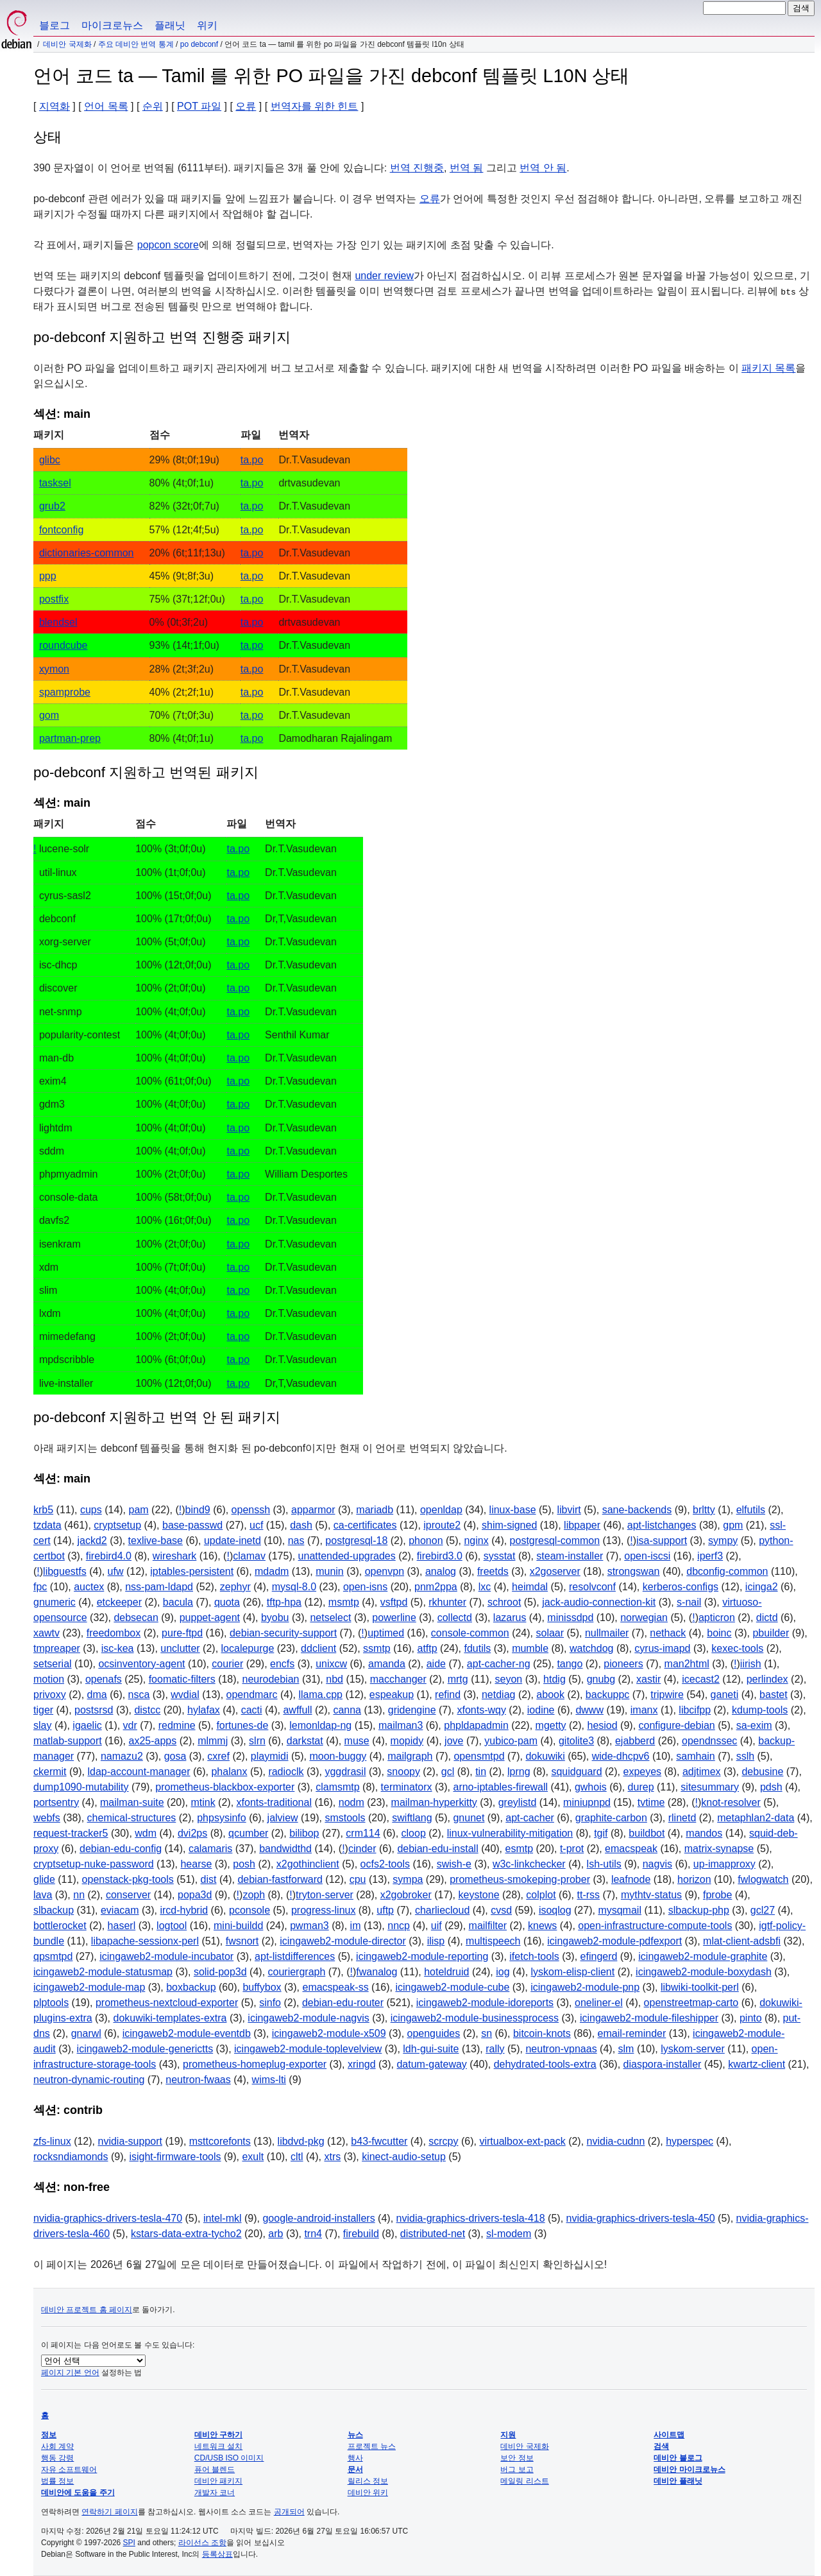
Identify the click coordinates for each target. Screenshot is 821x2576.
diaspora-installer (662, 2064)
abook (550, 1694)
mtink (202, 1802)
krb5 (43, 1509)
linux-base (512, 1509)
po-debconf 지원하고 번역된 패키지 (145, 772)
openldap (441, 1509)
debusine (762, 1771)
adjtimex (701, 1771)
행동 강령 (57, 2457)
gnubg (601, 1679)
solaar (550, 1632)
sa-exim (754, 1725)
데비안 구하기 (218, 2434)
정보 (48, 2434)
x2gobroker (406, 1894)
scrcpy (443, 2141)
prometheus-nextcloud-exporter (167, 2002)
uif (436, 1925)
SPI (129, 2542)
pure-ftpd (182, 1632)
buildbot (646, 1833)
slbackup (53, 1910)
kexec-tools (737, 1648)
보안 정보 (516, 2457)
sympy (723, 1540)
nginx (476, 1540)
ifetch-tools (534, 1956)
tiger (43, 1709)
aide (436, 1663)
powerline (394, 1617)
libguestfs (65, 1571)
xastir (648, 1679)
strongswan (633, 1571)
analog (440, 1571)
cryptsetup (117, 1525)
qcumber (248, 1833)
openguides (434, 2033)
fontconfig (61, 529)
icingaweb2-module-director (343, 1941)
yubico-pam (510, 1740)
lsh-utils (604, 1864)
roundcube (63, 645)
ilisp (436, 1941)
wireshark (174, 1555)
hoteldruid (446, 1971)
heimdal (530, 1586)
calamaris (210, 1848)
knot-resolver (730, 1802)
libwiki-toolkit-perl (700, 1987)
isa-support (661, 1540)
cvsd (501, 1910)
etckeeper (119, 1602)
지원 (508, 2434)
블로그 (54, 25)
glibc (49, 459)
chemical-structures (131, 1817)
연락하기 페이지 (109, 2511)
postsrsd (93, 1709)
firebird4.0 (108, 1555)
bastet (773, 1694)
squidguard (576, 1771)
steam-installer (569, 1555)
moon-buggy (337, 1756)
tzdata (47, 1525)
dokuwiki (544, 1756)
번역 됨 (466, 167)
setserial (52, 1663)
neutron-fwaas (197, 2079)
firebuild (361, 2233)
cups (91, 1509)
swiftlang (412, 1817)
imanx (644, 1709)
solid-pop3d (220, 1971)
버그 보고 (516, 2469)
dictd (767, 1617)
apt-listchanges (662, 1525)
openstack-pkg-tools (128, 1879)
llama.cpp (320, 1694)
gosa (175, 1756)
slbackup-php (698, 1910)
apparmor (313, 1509)
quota (227, 1602)
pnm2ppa (435, 1586)
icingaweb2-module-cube (452, 1987)
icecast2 (701, 1679)
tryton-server (324, 1894)
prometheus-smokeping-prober (520, 1879)
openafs (103, 1679)
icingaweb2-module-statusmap (103, 1971)
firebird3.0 (439, 1555)
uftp (385, 1910)
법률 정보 (57, 2481)
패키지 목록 (768, 368)
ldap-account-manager (138, 1771)
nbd (334, 1679)
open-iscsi (647, 1555)
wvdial (185, 1694)
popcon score (168, 244)
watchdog (592, 1648)
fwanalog (376, 1971)
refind (448, 1694)
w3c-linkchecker (529, 1864)
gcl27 (762, 1910)
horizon (694, 1879)
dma (97, 1694)
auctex (89, 1586)
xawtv (46, 1632)
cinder (362, 1848)
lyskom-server (693, 2048)
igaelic (86, 1725)
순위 (152, 106)
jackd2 (91, 1540)
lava (42, 1894)
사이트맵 (669, 2434)
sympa (408, 1879)
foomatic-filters (182, 1679)
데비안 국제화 (67, 44)
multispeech (493, 1941)
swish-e (454, 1864)
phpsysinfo (221, 1817)
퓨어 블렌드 (214, 2469)
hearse (196, 1864)
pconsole (249, 1910)
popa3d (195, 1894)
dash (301, 1525)
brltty (704, 1509)
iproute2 (442, 1525)
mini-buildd (238, 1925)
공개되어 (289, 2511)
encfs (282, 1663)
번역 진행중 (417, 167)
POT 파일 (199, 106)
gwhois (591, 1787)
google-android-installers (318, 2218)
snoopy (403, 1771)
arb (275, 2233)
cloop (414, 1833)
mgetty (551, 1725)
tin (480, 1771)
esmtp (519, 1848)
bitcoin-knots (542, 2033)
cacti (251, 1709)
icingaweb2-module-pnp (584, 1987)
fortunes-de (242, 1725)
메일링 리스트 (524, 2481)
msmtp (343, 1602)
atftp (427, 1648)
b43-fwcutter (379, 2141)
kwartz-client (756, 2064)
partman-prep (70, 738)
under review (384, 275)
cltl (297, 2156)
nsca (139, 1694)
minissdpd (570, 1617)
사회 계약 (57, 2446)
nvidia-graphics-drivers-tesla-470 (107, 2218)
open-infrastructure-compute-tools (655, 1925)
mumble (530, 1648)
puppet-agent (210, 1617)
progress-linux (323, 1910)
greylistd (517, 1802)
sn (486, 2033)
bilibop (304, 1833)
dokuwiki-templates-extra (170, 2018)
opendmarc (252, 1694)
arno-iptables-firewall (500, 1787)
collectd (454, 1617)
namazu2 (122, 1756)
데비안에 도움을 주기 (78, 2492)
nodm (351, 1802)
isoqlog (555, 1910)
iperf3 (710, 1555)
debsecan (136, 1617)
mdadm (272, 1571)
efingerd (599, 1956)
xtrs (332, 2156)
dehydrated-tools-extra (545, 2064)
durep (641, 1787)
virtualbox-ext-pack (522, 2141)
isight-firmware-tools (175, 2156)
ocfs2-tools (385, 1864)
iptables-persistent (191, 1571)
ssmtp (377, 1648)
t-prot (572, 1848)
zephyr (235, 1586)
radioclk (285, 1771)
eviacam (120, 1910)
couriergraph (297, 1971)
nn (79, 1894)
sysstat (500, 1555)
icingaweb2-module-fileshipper (649, 2018)
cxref (218, 1756)
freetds (493, 1571)
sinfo (270, 2002)
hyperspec (689, 2141)
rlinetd (682, 1817)
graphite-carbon (611, 1817)
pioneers (623, 1663)
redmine (177, 1725)
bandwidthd (285, 1848)
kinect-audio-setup (404, 2156)
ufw (116, 1571)
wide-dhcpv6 (621, 1756)
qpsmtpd (52, 1956)
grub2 (52, 506)
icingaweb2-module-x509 (329, 2033)
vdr (130, 1725)
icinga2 (761, 1586)
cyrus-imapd (662, 1648)
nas (296, 1540)
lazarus (510, 1617)
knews (542, 1925)
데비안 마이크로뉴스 (689, 2469)
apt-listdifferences (295, 1956)
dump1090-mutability (81, 1787)
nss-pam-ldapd (159, 1586)
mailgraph (409, 1756)
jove (453, 1740)
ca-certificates (365, 1525)
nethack (668, 1632)
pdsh (771, 1787)
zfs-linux (52, 2141)
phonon (426, 1540)
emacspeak (631, 1848)
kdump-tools (760, 1709)
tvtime (651, 1802)
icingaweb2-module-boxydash (704, 1971)
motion (48, 1679)
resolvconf (592, 1586)
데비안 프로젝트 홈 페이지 (86, 2309)
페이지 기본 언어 (70, 2372)
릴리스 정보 (368, 2481)
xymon (54, 669)
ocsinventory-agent (141, 1663)
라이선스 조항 (202, 2542)
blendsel (58, 622)
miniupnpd (587, 1802)
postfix (54, 599)
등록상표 (217, 2554)
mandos (704, 1833)
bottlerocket (60, 1925)
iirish (750, 1663)
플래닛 (170, 25)
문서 (355, 2469)
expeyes (642, 1771)
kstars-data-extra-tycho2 (186, 2233)
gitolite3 (576, 1740)
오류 (245, 106)
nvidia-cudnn (616, 2141)
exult (253, 2156)
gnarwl (86, 2033)
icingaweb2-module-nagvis (308, 2018)
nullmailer (607, 1632)
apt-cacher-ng (498, 1663)
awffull (297, 1709)
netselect (330, 1617)
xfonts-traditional (274, 1802)
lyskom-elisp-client (573, 1971)
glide (44, 1879)
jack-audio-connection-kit (599, 1602)
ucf (256, 1525)
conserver (128, 1894)
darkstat (305, 1740)
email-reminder (632, 2033)
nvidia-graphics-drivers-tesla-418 (470, 2218)
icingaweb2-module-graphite (702, 1956)
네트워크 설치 (218, 2446)
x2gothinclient (307, 1864)
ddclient (318, 1648)
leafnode (630, 1879)
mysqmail (619, 1910)
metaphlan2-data (755, 1817)
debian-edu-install (437, 1848)
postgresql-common (555, 1540)
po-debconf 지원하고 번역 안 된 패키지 (156, 1417)
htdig (554, 1679)
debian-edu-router (343, 2002)
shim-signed (509, 1525)
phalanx (229, 1771)
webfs (46, 1817)
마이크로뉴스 (112, 25)
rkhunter (447, 1602)
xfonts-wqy (481, 1709)
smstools (345, 1817)
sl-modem (508, 2233)
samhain (695, 1756)
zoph (253, 1894)
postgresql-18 (356, 1540)
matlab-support (67, 1740)
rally (495, 2048)
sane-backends (637, 1509)
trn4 (313, 2233)
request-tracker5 (70, 1833)
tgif (600, 1833)
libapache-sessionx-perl (145, 1941)
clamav (249, 1555)
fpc (40, 1586)
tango (569, 1663)
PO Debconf (199, 44)
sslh (745, 1756)
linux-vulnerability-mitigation (510, 1833)
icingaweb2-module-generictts (145, 2048)
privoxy (49, 1694)
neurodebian (270, 1679)
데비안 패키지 (218, 2481)
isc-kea (117, 1648)
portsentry (56, 1802)
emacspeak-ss (335, 1987)
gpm (733, 1525)
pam (139, 1509)
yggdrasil (345, 1771)
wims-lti (269, 2079)
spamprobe (64, 692)
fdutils (477, 1648)
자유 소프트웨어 (69, 2469)
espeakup (391, 1694)
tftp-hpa (284, 1602)
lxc (484, 1586)
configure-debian (677, 1725)
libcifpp (695, 1709)
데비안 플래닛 (678, 2481)
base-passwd (192, 1525)
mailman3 (400, 1725)
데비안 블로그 (678, 2457)
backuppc (608, 1694)
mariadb (374, 1509)
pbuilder (770, 1632)
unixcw (331, 1663)
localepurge (248, 1648)
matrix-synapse (719, 1848)
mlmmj (213, 1740)
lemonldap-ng (320, 1725)
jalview (282, 1817)
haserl (122, 1925)
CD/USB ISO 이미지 (229, 2457)
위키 (207, 25)
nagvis (657, 1864)
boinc (719, 1632)
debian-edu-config (121, 1848)
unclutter (179, 1648)
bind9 (197, 1509)
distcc (147, 1709)
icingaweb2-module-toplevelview (308, 2048)
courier (227, 1663)
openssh (251, 1509)
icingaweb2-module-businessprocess (475, 2018)
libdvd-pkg (301, 2141)
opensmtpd (478, 1756)
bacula (178, 1602)
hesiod (602, 1725)
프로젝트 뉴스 (372, 2446)
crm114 (363, 1833)
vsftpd (394, 1602)
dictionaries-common (86, 552)
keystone (479, 1894)
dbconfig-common (727, 1571)
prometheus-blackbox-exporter (224, 1787)
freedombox (114, 1632)
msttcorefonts (220, 2141)
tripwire (667, 1694)
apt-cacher (529, 1817)
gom (49, 715)
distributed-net (432, 2233)
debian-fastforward (280, 1879)
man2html (686, 1663)
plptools (51, 2002)
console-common (470, 1632)
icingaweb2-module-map (89, 1987)
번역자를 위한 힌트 (315, 106)
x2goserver (555, 1571)
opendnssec (709, 1740)
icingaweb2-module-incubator (166, 1956)
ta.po (252, 459)
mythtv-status (651, 1894)
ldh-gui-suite (431, 2048)
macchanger (398, 1679)
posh (244, 1864)
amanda (386, 1663)
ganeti (725, 1694)
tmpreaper (56, 1648)
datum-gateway (431, 2064)
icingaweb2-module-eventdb (187, 2033)
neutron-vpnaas (561, 2048)
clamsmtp (337, 1787)
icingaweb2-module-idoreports (485, 2002)
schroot (504, 1602)
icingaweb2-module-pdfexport (614, 1941)
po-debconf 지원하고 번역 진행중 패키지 (162, 337)
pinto (751, 2018)
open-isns (365, 1586)
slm (626, 2048)
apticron (716, 1617)
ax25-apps (153, 1740)
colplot (540, 1894)
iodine (541, 1709)
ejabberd (635, 1740)
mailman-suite (132, 1802)
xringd (362, 2064)
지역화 (54, 106)
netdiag (499, 1694)
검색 (661, 2446)
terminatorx (406, 1787)
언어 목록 (106, 106)
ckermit (50, 1771)
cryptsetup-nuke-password (93, 1864)
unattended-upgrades (347, 1555)
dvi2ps (192, 1833)
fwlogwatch (763, 1879)
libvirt (568, 1509)
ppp (47, 576)
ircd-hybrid (184, 1910)
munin (330, 1571)
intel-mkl (222, 2218)
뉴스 (355, 2434)
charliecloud (442, 1910)
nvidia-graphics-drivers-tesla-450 (640, 2218)
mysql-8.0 (294, 1586)
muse (356, 1740)
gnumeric (54, 1602)
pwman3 (309, 1925)
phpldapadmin (476, 1725)
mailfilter (488, 1925)
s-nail (689, 1602)
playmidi (270, 1756)
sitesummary (710, 1787)
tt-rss (588, 1894)
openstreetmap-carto (691, 2002)
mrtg (458, 1679)
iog (502, 1971)
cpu (358, 1879)
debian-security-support (283, 1632)
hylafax (203, 1709)
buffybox (261, 1987)
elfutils (750, 1509)
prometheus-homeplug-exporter (254, 2064)
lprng (518, 1771)
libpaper (582, 1525)
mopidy (407, 1740)
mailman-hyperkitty (434, 1802)
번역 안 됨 (543, 167)
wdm (146, 1833)
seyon (508, 1679)
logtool (172, 1925)
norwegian (644, 1617)
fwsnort (242, 1941)
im (355, 1925)
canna (347, 1709)
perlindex (767, 1679)
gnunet (468, 1817)
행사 (355, 2457)
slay (42, 1725)
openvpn (384, 1571)
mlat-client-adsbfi (742, 1941)
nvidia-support (129, 2141)
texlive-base (155, 1540)
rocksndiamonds (70, 2156)
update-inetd (232, 1540)
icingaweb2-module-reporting (422, 1956)
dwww (589, 1709)
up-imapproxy (724, 1864)
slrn (257, 1740)
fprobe (717, 1894)
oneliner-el (599, 2002)
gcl (447, 1771)
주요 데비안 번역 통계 (136, 44)
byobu (275, 1617)
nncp (398, 1925)
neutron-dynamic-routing (88, 2079)
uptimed (386, 1632)
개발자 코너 (214, 2492)
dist (209, 1879)
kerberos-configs (680, 1586)
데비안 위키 (368, 2492)
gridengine (412, 1709)
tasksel (55, 482)
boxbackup (191, 1987)
